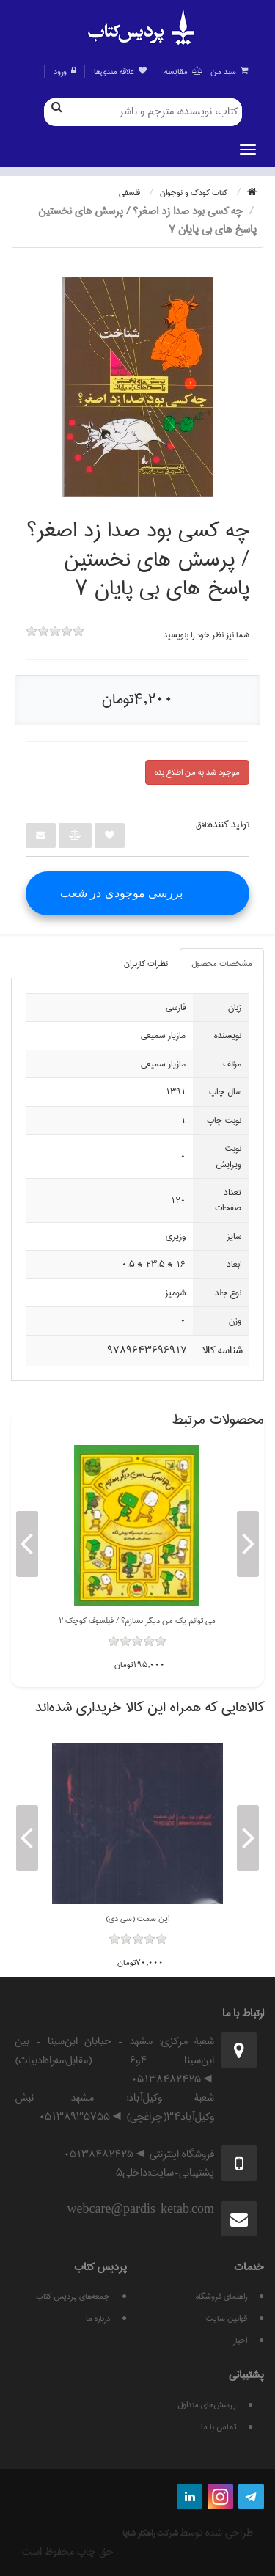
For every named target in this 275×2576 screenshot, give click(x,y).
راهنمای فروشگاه (221, 2296)
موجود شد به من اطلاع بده (197, 772)
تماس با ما (218, 2426)
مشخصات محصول (221, 963)
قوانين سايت (226, 2318)
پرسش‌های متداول (206, 2404)
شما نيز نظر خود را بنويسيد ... (202, 635)
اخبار (240, 2340)
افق (201, 825)
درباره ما (98, 2318)
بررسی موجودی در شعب (121, 893)
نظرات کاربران (146, 963)
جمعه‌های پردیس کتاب (73, 2296)
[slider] (55, 641)
